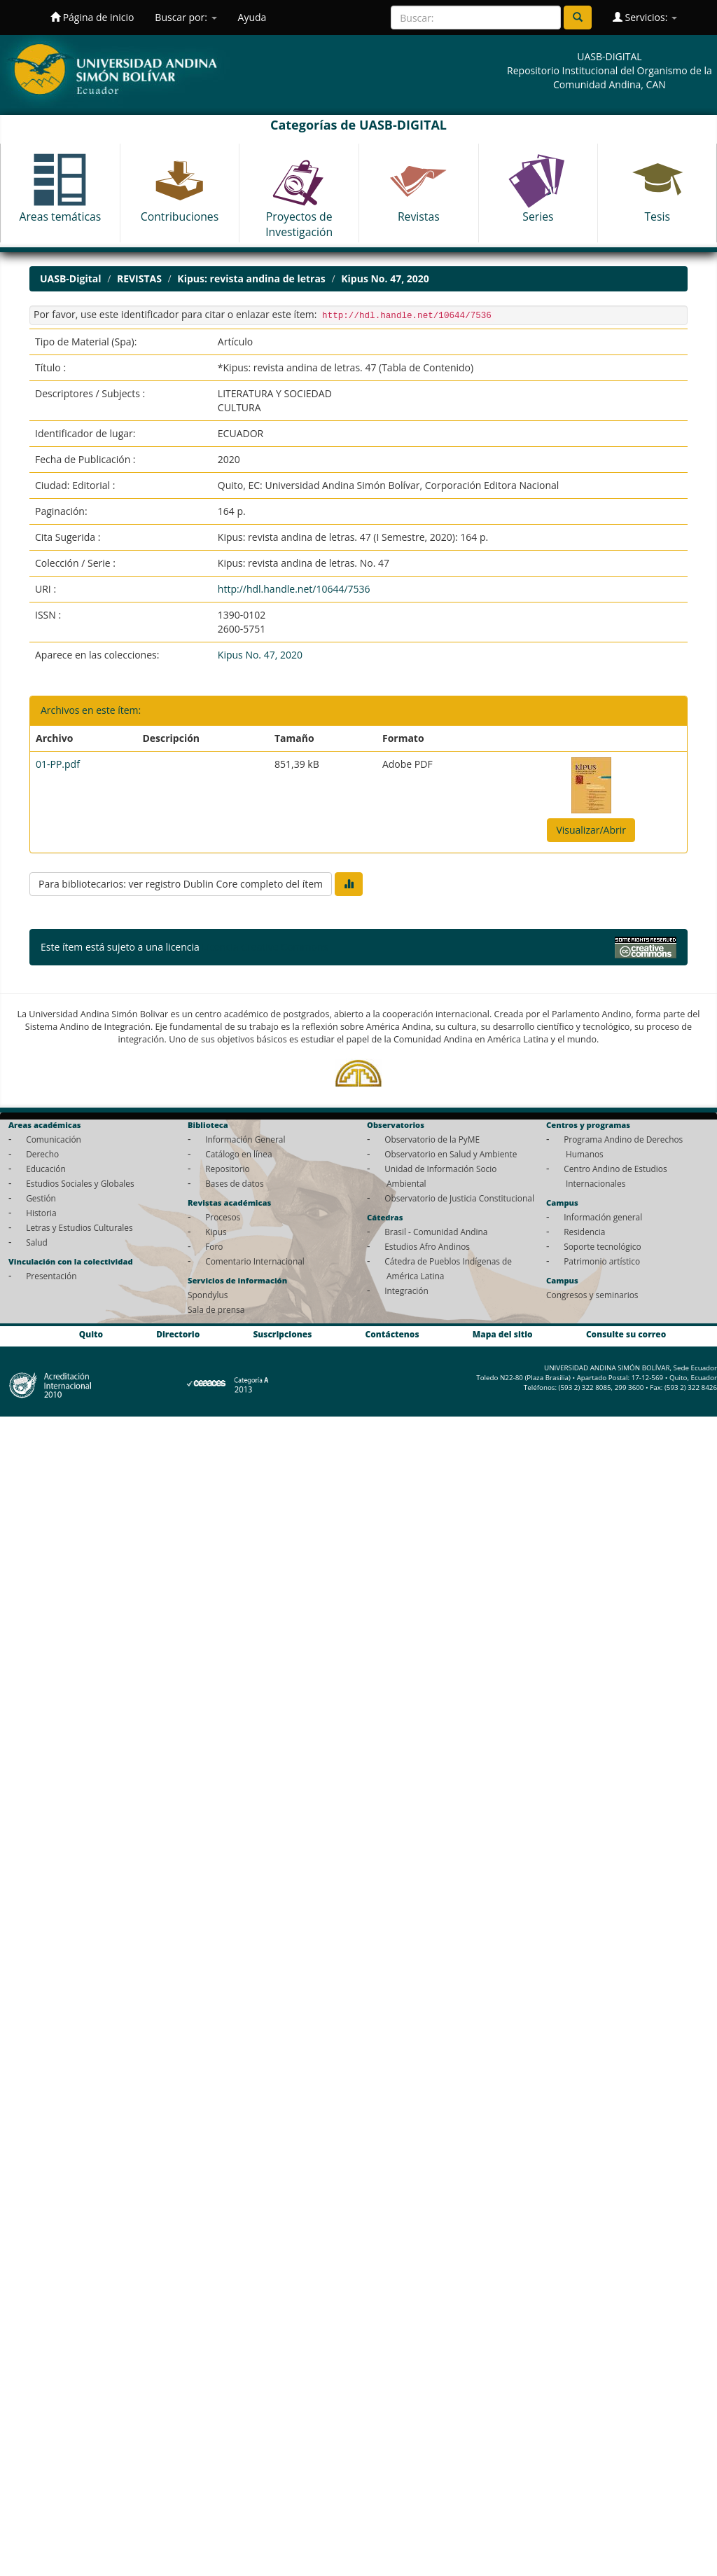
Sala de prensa (216, 1309)
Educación (46, 1168)
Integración (406, 1290)
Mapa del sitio (503, 1333)
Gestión (41, 1198)
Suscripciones (282, 1333)
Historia (41, 1212)
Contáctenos (392, 1333)
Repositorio (227, 1168)
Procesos (222, 1216)
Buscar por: (185, 17)
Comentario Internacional (255, 1261)
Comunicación (53, 1139)
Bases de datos (234, 1183)
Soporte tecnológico (602, 1246)
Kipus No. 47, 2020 (385, 278)
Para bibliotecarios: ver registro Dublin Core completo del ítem (181, 883)
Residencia (584, 1231)
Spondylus (208, 1294)
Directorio (178, 1333)
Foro (214, 1246)
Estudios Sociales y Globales (80, 1183)
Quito (91, 1333)
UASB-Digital (71, 278)
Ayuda (252, 17)
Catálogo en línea (238, 1153)
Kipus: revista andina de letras (251, 278)
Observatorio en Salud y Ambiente (450, 1153)
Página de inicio (92, 17)
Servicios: (645, 17)
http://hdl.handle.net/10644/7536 (294, 588)
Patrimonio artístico (602, 1261)
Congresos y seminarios (592, 1294)
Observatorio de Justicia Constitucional (459, 1198)
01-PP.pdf (58, 764)
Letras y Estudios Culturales (79, 1227)
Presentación (51, 1275)
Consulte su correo (626, 1333)
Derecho (42, 1153)
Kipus (216, 1231)
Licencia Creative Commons (265, 946)
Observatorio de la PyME (432, 1139)
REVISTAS (139, 278)
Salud (37, 1242)
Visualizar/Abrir (591, 829)
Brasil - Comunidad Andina (435, 1231)
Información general (603, 1216)
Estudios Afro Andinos (427, 1246)
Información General (245, 1139)
